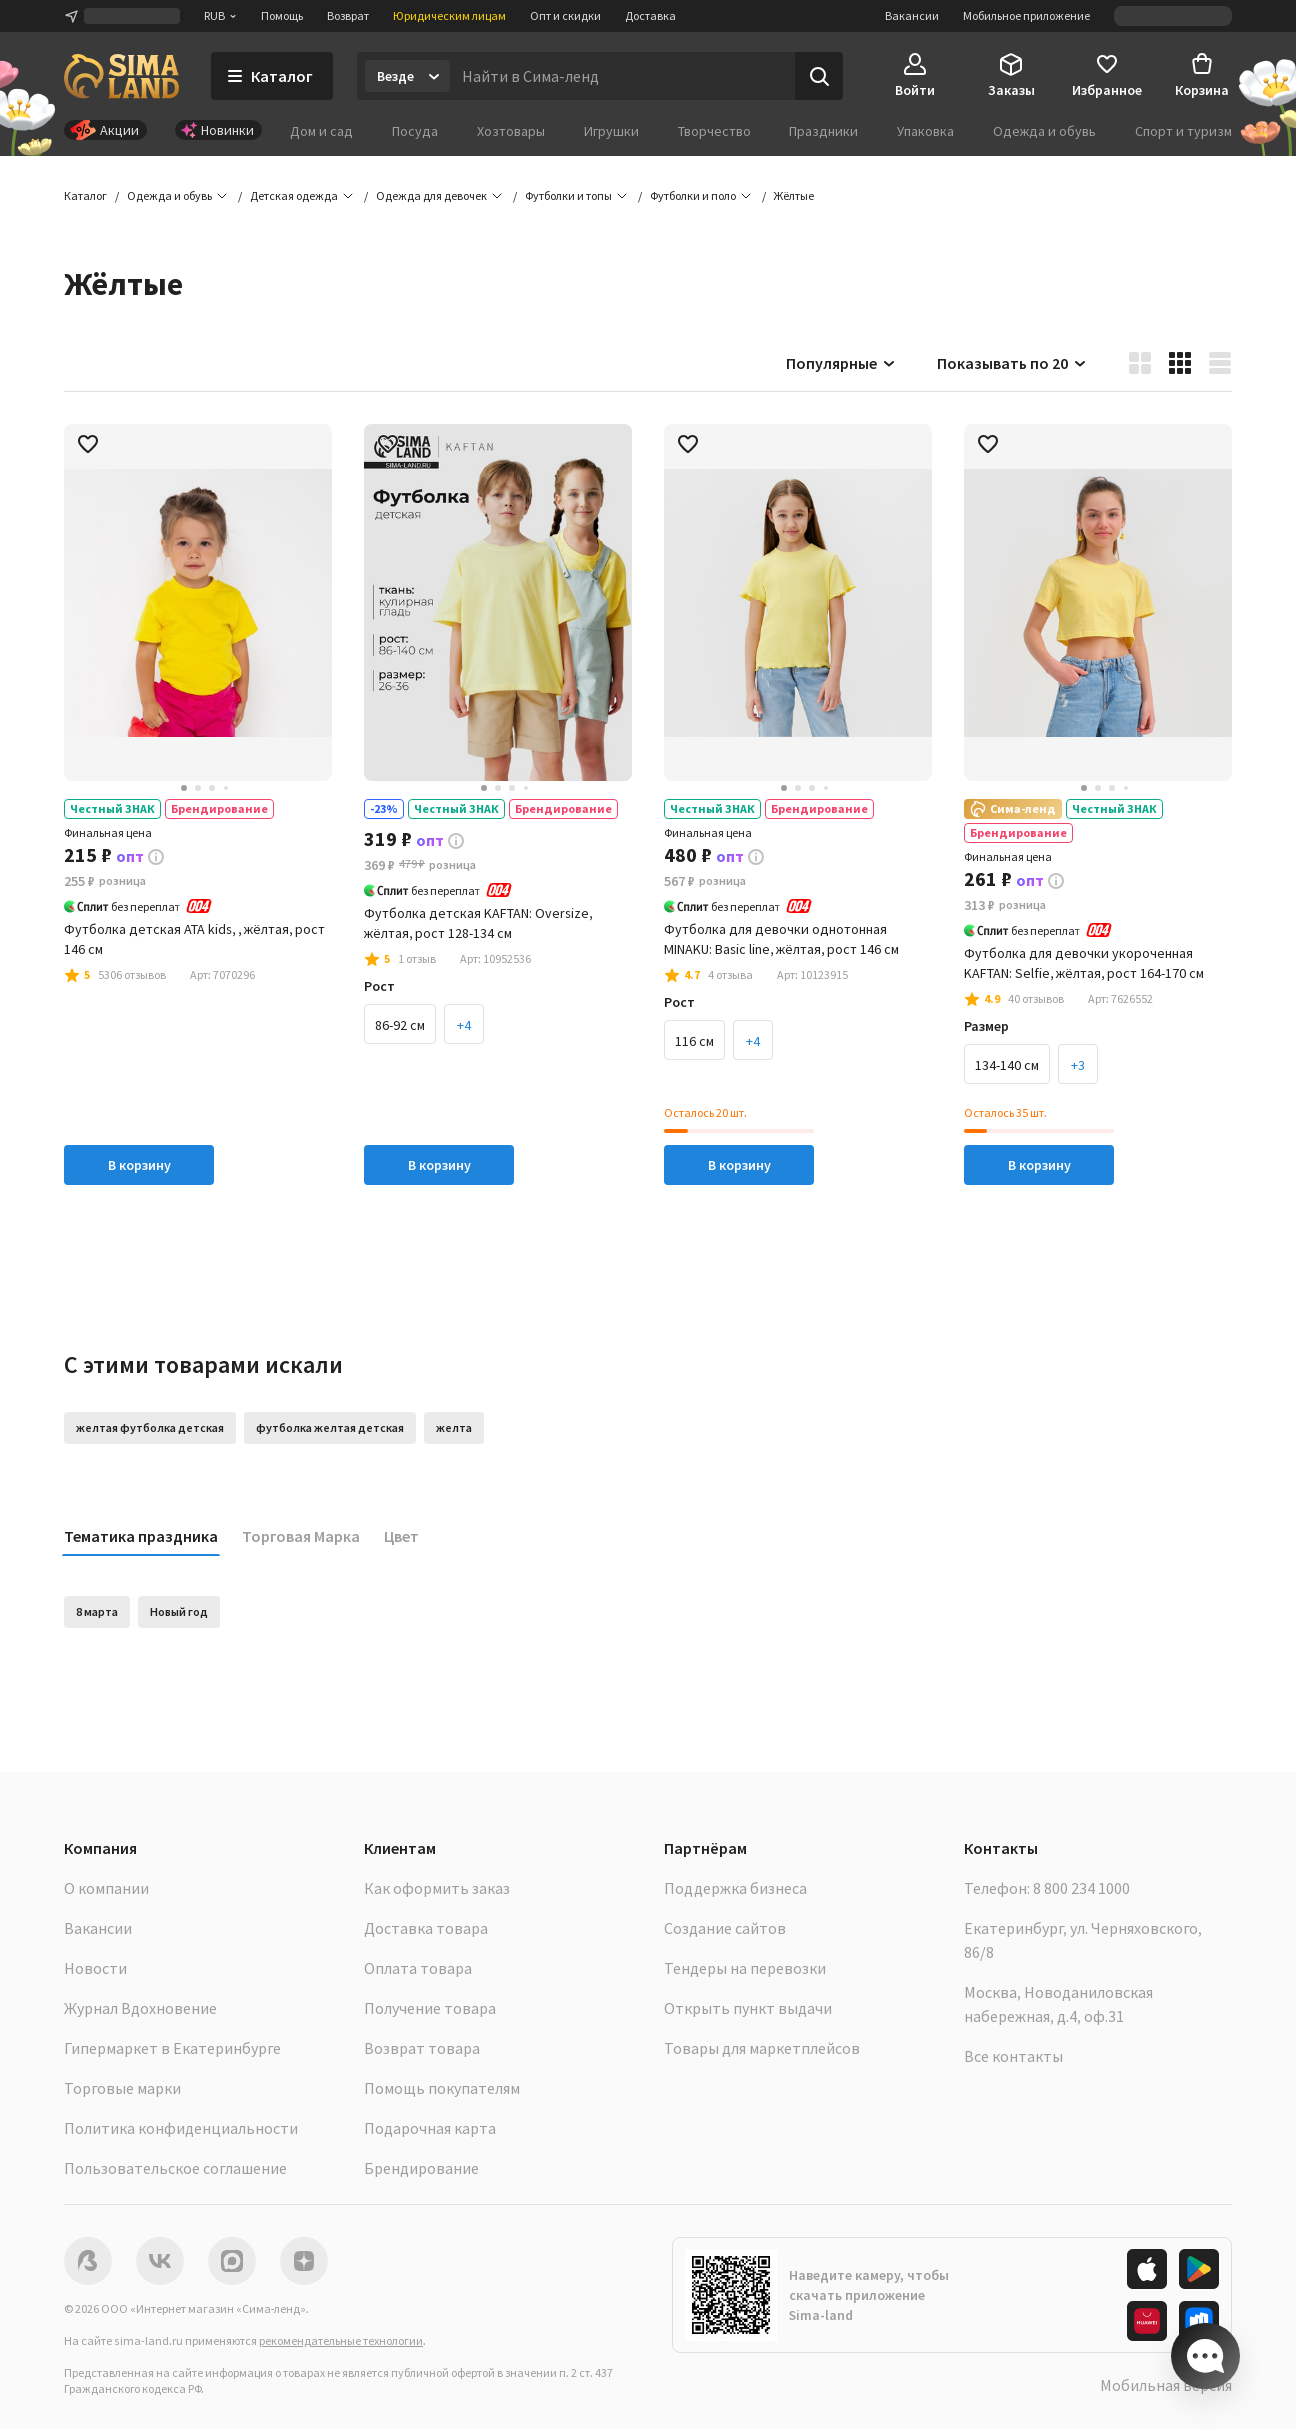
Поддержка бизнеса (735, 1888)
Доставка (650, 15)
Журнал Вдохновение (140, 2008)
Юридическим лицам (449, 15)
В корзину (139, 1165)
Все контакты (1013, 2056)
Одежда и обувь (1044, 131)
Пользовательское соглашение (175, 2168)
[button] (794, 196)
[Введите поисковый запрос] (622, 76)
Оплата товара (418, 1968)
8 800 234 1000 (1081, 1888)
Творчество (714, 131)
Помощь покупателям (442, 2088)
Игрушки (611, 131)
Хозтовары (511, 131)
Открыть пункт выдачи (748, 2008)
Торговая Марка (301, 1536)
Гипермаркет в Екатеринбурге (172, 2048)
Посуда (415, 131)
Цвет (401, 1536)
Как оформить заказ (437, 1888)
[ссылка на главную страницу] (121, 76)
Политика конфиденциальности (181, 2128)
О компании (106, 1888)
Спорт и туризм (1183, 131)
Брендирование (421, 2168)
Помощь (282, 15)
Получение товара (430, 2008)
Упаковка (925, 131)
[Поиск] (819, 76)
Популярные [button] (841, 363)
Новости (95, 1968)
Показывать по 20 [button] (1012, 363)
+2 (891, 1041)
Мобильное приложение (1026, 15)
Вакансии (912, 15)
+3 (544, 1025)
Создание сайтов (725, 1928)
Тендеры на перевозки (745, 1968)
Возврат (348, 15)
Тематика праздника (141, 1536)
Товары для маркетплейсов (762, 2048)
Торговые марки (122, 2088)
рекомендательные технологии (341, 2340)
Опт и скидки (565, 15)
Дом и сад (321, 131)
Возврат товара (422, 2048)
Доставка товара (426, 1928)
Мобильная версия (1166, 2385)
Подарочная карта (430, 2128)
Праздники (823, 131)
